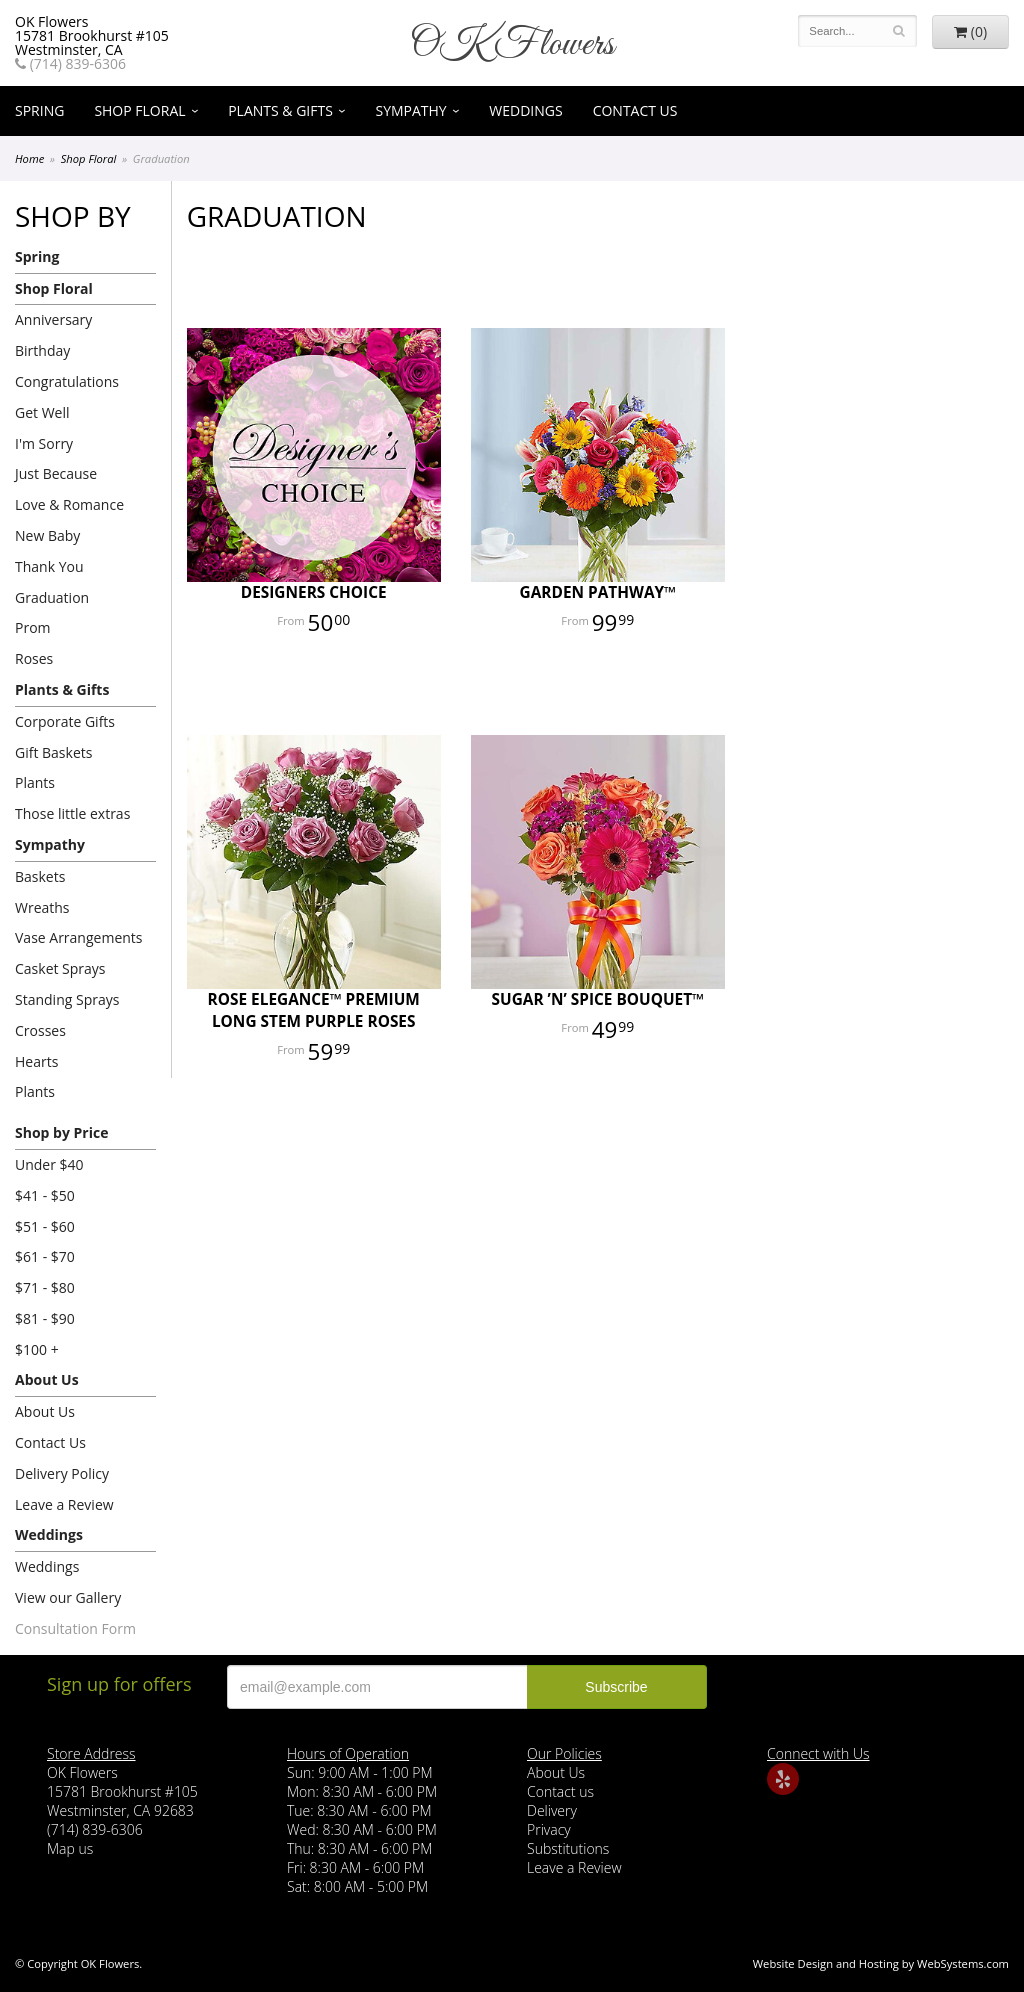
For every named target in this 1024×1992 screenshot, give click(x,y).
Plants (35, 782)
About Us (47, 1379)
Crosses (40, 1030)
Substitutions (568, 1848)
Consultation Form (75, 1628)
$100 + (37, 1349)
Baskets (40, 876)
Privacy (549, 1829)
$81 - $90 (45, 1318)
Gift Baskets (53, 752)
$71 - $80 (45, 1287)
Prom (33, 627)
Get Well (42, 412)
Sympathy (410, 110)
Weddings (525, 110)
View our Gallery (68, 1597)
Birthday (42, 350)
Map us (70, 1848)
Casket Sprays (60, 968)
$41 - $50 (45, 1195)
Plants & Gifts (280, 110)
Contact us (560, 1791)
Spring (39, 110)
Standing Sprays (67, 999)
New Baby (47, 535)
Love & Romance (69, 504)
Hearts (36, 1061)
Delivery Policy (62, 1473)
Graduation (52, 597)
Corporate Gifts (65, 721)
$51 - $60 (45, 1226)
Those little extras (72, 813)
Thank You (49, 566)
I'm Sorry (44, 443)
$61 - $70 (45, 1256)
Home (29, 158)
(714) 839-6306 (70, 64)
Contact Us (635, 110)
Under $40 (49, 1164)
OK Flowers (512, 45)
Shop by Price (61, 1132)
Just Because (56, 473)
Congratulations (67, 381)
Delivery (552, 1810)
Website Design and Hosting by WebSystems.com (881, 1963)
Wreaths (42, 907)
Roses (34, 658)
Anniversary (53, 319)
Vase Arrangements (79, 937)
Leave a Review (64, 1504)
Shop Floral (139, 110)
